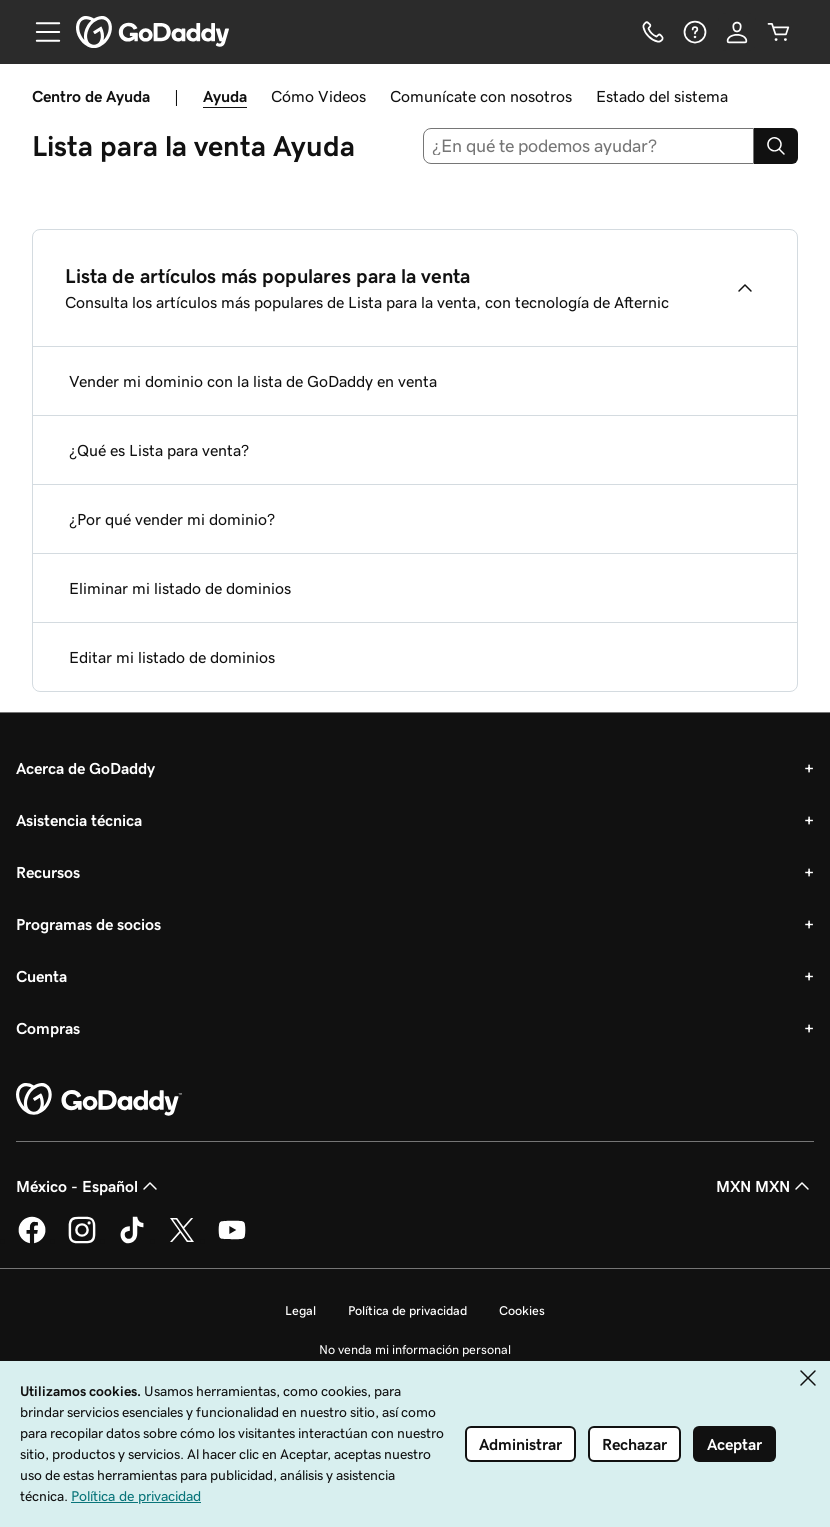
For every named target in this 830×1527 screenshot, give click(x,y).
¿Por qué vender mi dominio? (172, 519)
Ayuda (225, 96)
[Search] (776, 146)
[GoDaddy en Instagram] (82, 1240)
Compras (48, 1028)
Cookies (522, 1310)
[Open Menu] (40, 32)
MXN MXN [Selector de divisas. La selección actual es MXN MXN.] (765, 1186)
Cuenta (41, 976)
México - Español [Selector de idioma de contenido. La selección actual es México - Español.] (89, 1186)
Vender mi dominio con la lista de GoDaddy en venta (253, 381)
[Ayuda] (695, 32)
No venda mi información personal (415, 1349)
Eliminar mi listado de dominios (180, 588)
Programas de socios (88, 924)
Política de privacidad (407, 1310)
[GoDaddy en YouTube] (232, 1240)
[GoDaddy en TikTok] (132, 1240)
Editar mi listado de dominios (172, 657)
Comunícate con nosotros (481, 96)
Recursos (48, 872)
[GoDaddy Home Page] (99, 1100)
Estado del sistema (662, 96)
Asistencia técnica (79, 820)
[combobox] (589, 146)
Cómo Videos (318, 96)
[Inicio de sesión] (737, 32)
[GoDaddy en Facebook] (32, 1240)
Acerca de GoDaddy (85, 768)
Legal (300, 1310)
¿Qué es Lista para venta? (159, 450)
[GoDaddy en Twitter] (182, 1240)
